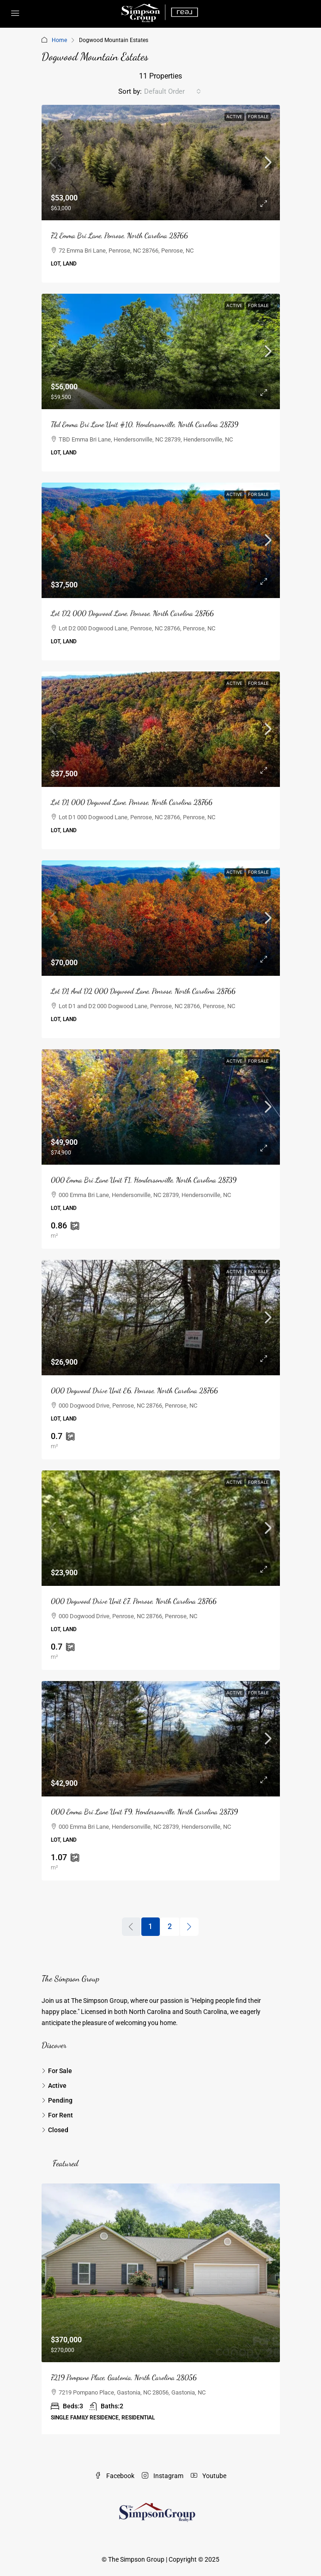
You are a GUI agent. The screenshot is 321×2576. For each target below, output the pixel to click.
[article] (161, 2308)
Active (234, 116)
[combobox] (172, 91)
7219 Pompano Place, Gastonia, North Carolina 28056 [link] (124, 2377)
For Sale (258, 116)
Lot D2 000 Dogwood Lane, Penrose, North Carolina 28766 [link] (132, 613)
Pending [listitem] (57, 2100)
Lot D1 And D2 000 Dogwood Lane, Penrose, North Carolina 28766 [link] (143, 990)
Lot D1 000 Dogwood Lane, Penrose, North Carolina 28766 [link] (131, 802)
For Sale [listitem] (57, 2070)
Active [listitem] (54, 2085)
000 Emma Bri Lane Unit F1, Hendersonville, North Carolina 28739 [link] (143, 1179)
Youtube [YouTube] (208, 2475)
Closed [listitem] (55, 2130)
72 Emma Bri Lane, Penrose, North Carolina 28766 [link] (119, 235)
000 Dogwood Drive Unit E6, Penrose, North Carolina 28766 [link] (134, 1390)
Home (59, 40)
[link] (161, 162)
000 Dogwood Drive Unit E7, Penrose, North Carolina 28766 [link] (134, 1600)
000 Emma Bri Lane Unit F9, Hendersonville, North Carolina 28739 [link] (144, 1811)
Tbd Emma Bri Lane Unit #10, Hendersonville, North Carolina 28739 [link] (144, 424)
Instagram (162, 2475)
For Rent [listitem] (57, 2115)
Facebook (114, 2475)
